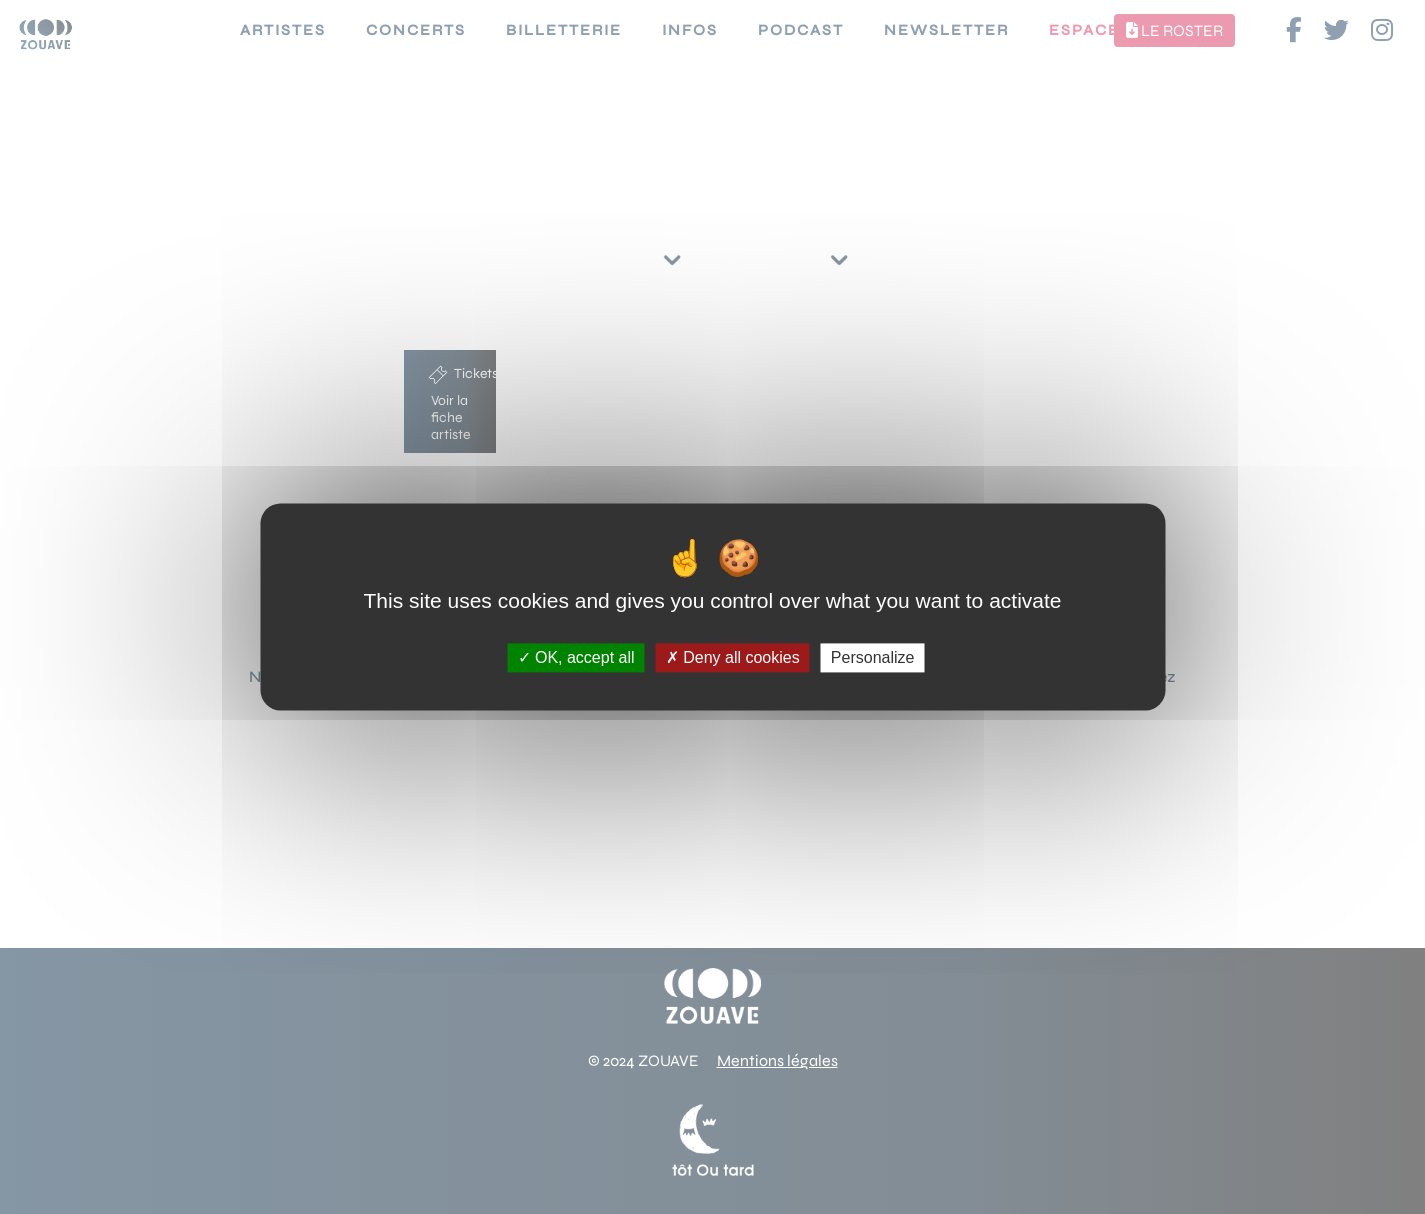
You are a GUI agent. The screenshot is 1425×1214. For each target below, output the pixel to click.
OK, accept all (576, 657)
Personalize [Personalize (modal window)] (873, 657)
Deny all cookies (733, 657)
